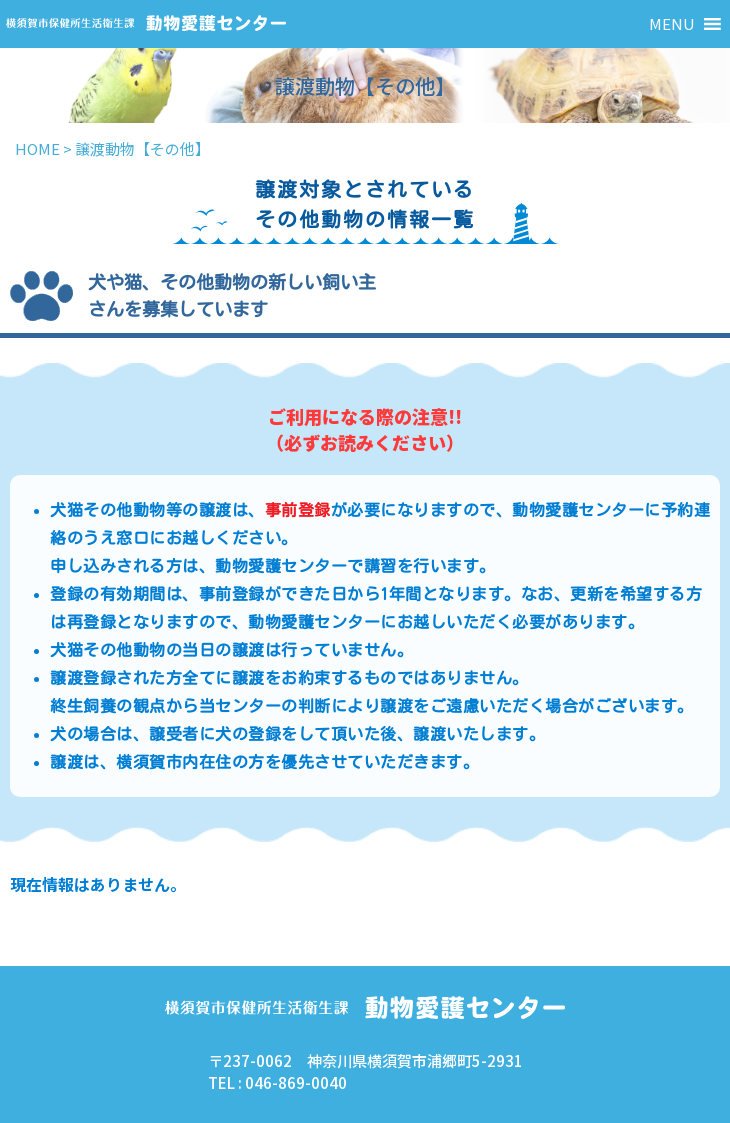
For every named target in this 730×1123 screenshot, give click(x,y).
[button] (672, 24)
